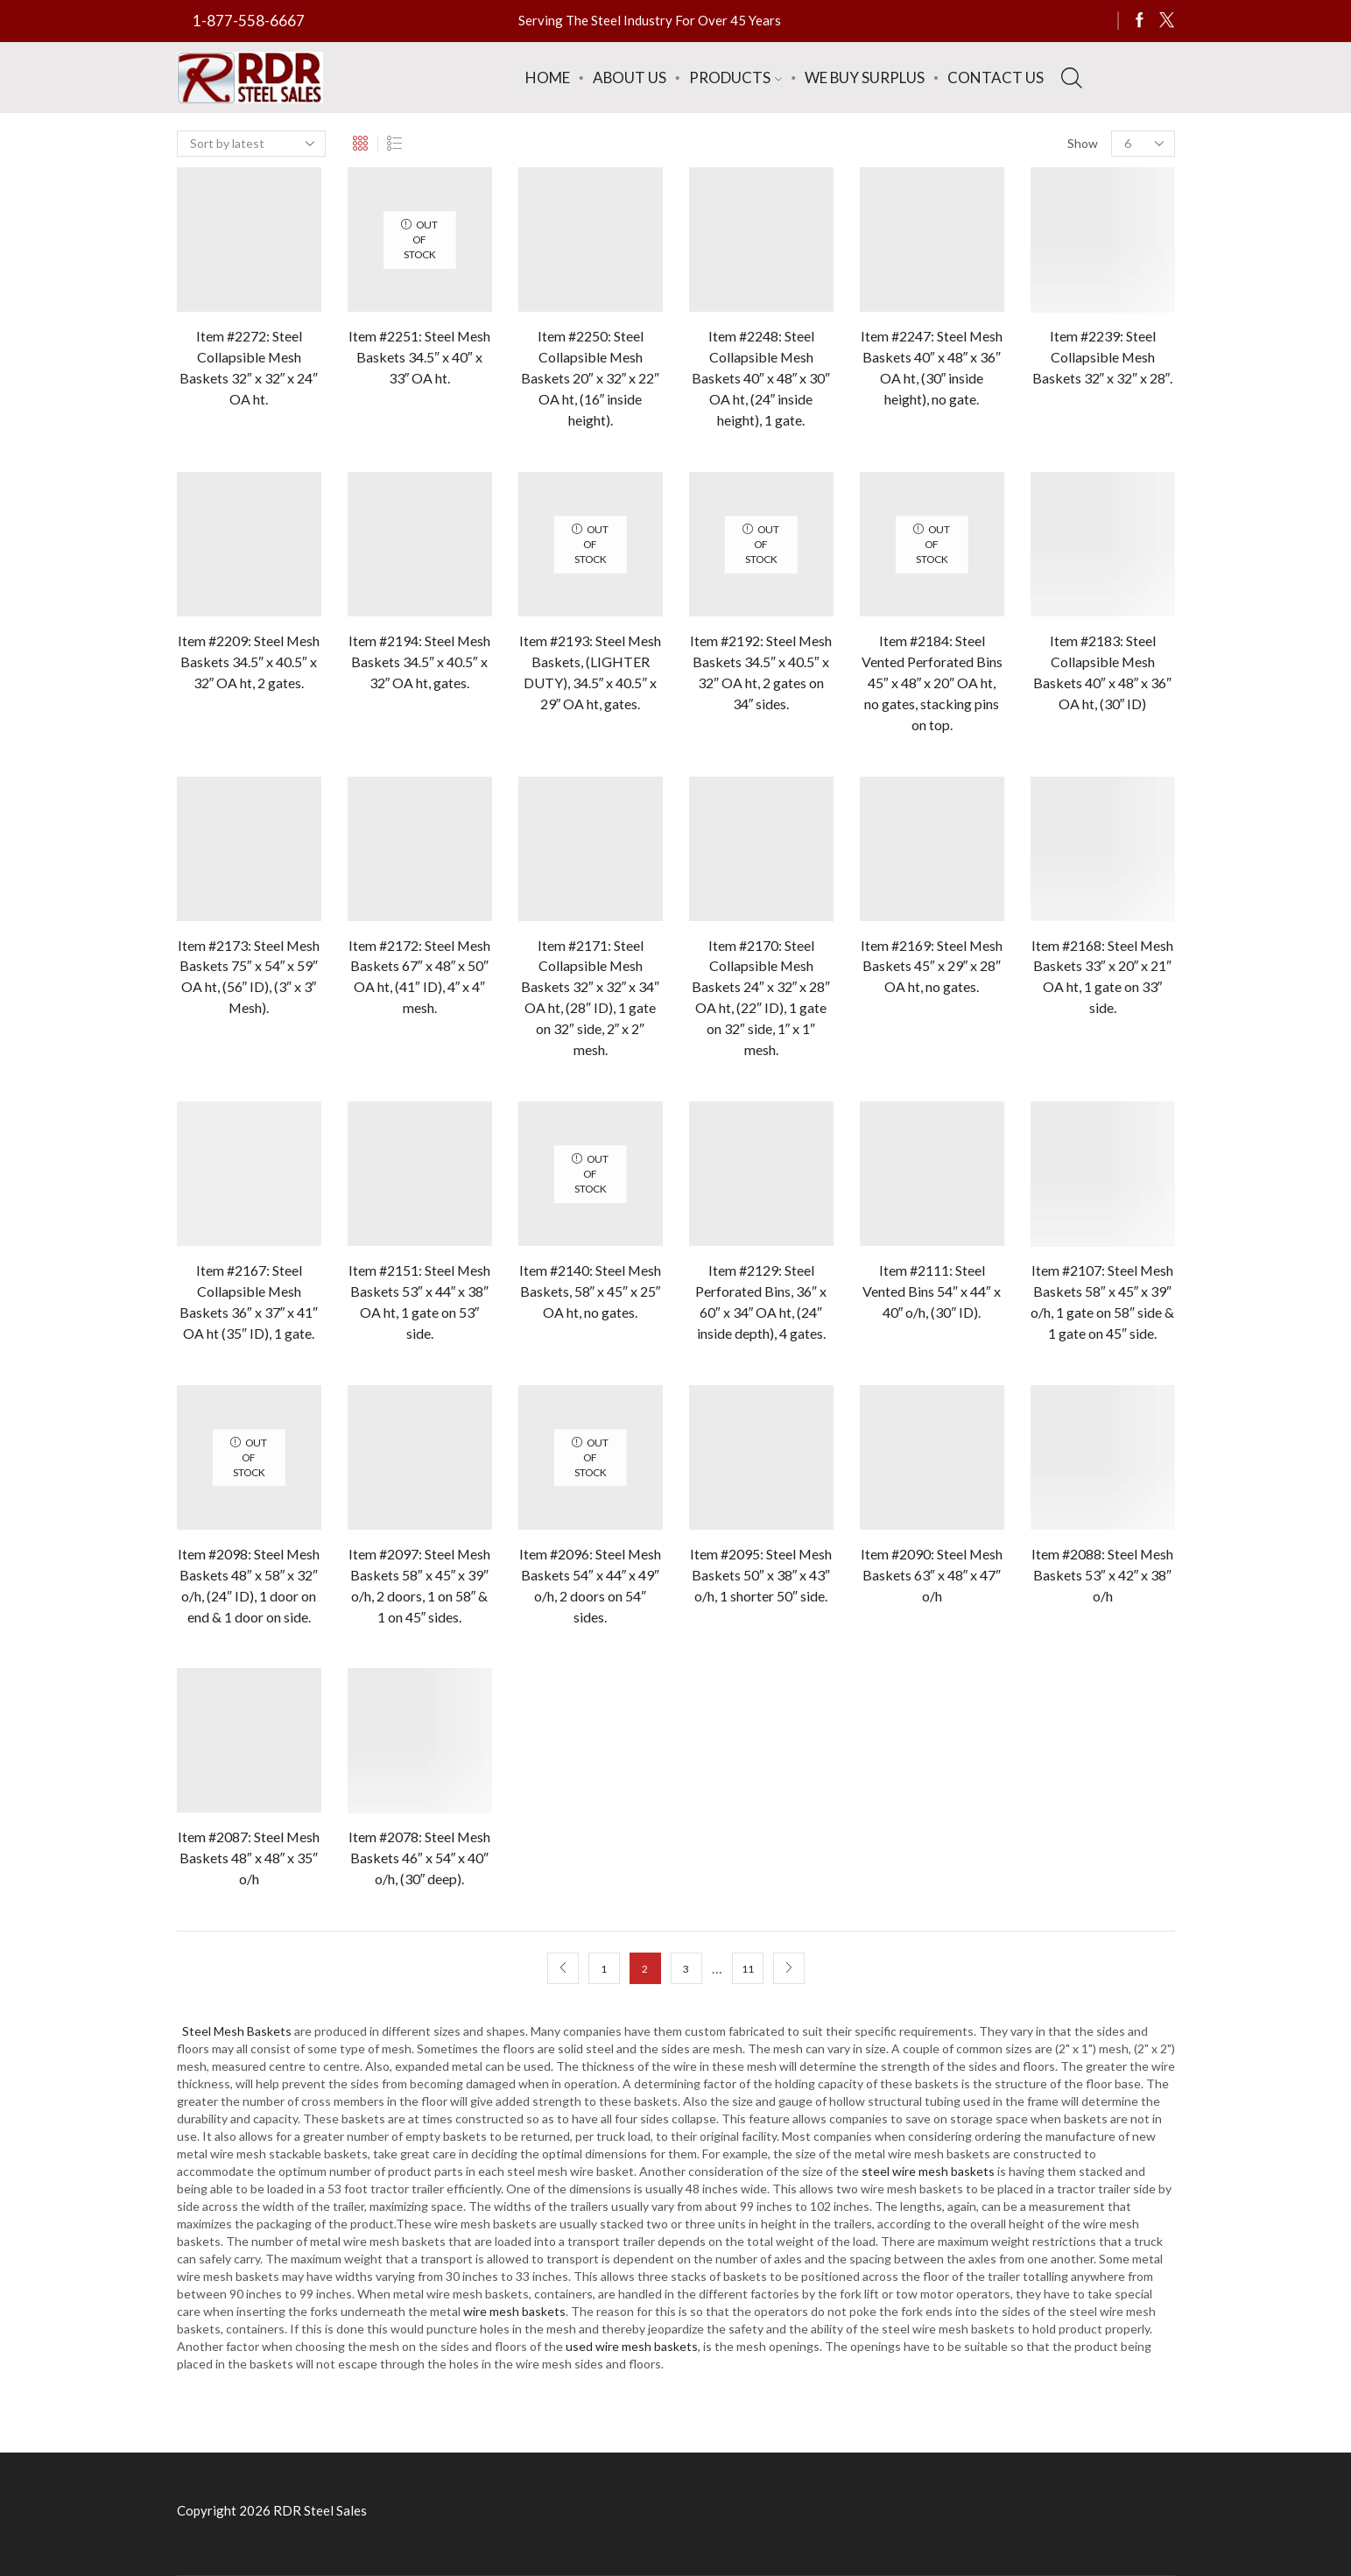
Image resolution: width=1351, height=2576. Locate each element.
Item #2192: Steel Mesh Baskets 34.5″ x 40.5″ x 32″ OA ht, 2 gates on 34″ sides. (761, 672)
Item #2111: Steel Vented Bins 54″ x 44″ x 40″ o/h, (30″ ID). (931, 1291)
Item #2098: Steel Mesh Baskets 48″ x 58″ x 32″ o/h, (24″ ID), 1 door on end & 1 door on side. (249, 1585)
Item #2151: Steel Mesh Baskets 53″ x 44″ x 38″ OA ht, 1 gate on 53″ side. (419, 1301)
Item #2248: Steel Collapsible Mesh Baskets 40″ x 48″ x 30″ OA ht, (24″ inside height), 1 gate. (761, 377)
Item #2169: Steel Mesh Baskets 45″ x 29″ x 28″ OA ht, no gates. (932, 966)
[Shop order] (251, 143)
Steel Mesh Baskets (237, 2030)
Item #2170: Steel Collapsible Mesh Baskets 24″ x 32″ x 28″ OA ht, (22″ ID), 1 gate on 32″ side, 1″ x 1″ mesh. (761, 998)
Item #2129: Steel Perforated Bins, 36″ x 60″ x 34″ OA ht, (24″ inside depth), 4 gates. (761, 1301)
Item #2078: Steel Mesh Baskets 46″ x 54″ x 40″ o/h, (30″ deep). (419, 1857)
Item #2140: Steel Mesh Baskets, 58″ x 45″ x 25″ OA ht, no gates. (590, 1291)
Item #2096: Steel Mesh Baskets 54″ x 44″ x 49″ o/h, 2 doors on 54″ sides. (590, 1585)
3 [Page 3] (686, 1968)
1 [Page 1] (604, 1968)
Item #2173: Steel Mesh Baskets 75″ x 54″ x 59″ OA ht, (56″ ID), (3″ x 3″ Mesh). (249, 977)
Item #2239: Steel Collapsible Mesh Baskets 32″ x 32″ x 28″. (1102, 356)
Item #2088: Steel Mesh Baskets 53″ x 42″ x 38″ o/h (1102, 1574)
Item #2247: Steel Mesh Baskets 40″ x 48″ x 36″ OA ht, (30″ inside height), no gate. (932, 367)
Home (547, 77)
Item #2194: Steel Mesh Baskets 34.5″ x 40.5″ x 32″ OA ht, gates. (419, 661)
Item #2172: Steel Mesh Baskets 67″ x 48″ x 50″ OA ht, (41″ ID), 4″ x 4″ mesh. (419, 977)
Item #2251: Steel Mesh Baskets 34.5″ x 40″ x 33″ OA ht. (419, 356)
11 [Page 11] (748, 1968)
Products (735, 77)
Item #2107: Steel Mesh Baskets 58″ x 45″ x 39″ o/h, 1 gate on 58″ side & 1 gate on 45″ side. (1102, 1301)
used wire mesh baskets (632, 2346)
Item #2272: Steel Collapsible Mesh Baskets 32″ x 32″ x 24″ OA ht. (248, 367)
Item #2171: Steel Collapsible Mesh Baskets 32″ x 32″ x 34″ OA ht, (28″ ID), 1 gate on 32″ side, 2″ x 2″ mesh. (590, 998)
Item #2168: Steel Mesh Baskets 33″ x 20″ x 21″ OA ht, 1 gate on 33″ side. (1102, 977)
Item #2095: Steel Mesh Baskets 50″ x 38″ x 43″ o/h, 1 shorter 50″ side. (761, 1574)
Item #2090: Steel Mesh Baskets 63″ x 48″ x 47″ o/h (932, 1574)
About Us (629, 77)
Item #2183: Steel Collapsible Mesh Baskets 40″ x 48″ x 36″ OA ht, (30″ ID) (1102, 672)
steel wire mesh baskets (928, 2171)
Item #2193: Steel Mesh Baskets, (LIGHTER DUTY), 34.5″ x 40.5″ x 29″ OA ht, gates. (590, 672)
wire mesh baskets (514, 2311)
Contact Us (995, 77)
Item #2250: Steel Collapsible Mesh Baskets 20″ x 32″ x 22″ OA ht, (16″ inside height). (590, 377)
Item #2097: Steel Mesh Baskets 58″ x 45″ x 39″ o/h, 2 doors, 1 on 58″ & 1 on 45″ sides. (419, 1585)
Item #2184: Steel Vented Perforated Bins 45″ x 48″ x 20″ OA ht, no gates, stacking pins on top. (932, 682)
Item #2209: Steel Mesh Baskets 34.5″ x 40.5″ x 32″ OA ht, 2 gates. (249, 661)
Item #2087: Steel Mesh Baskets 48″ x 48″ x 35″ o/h (249, 1857)
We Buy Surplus (865, 77)
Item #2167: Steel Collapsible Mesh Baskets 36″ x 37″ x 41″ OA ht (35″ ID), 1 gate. (248, 1301)
